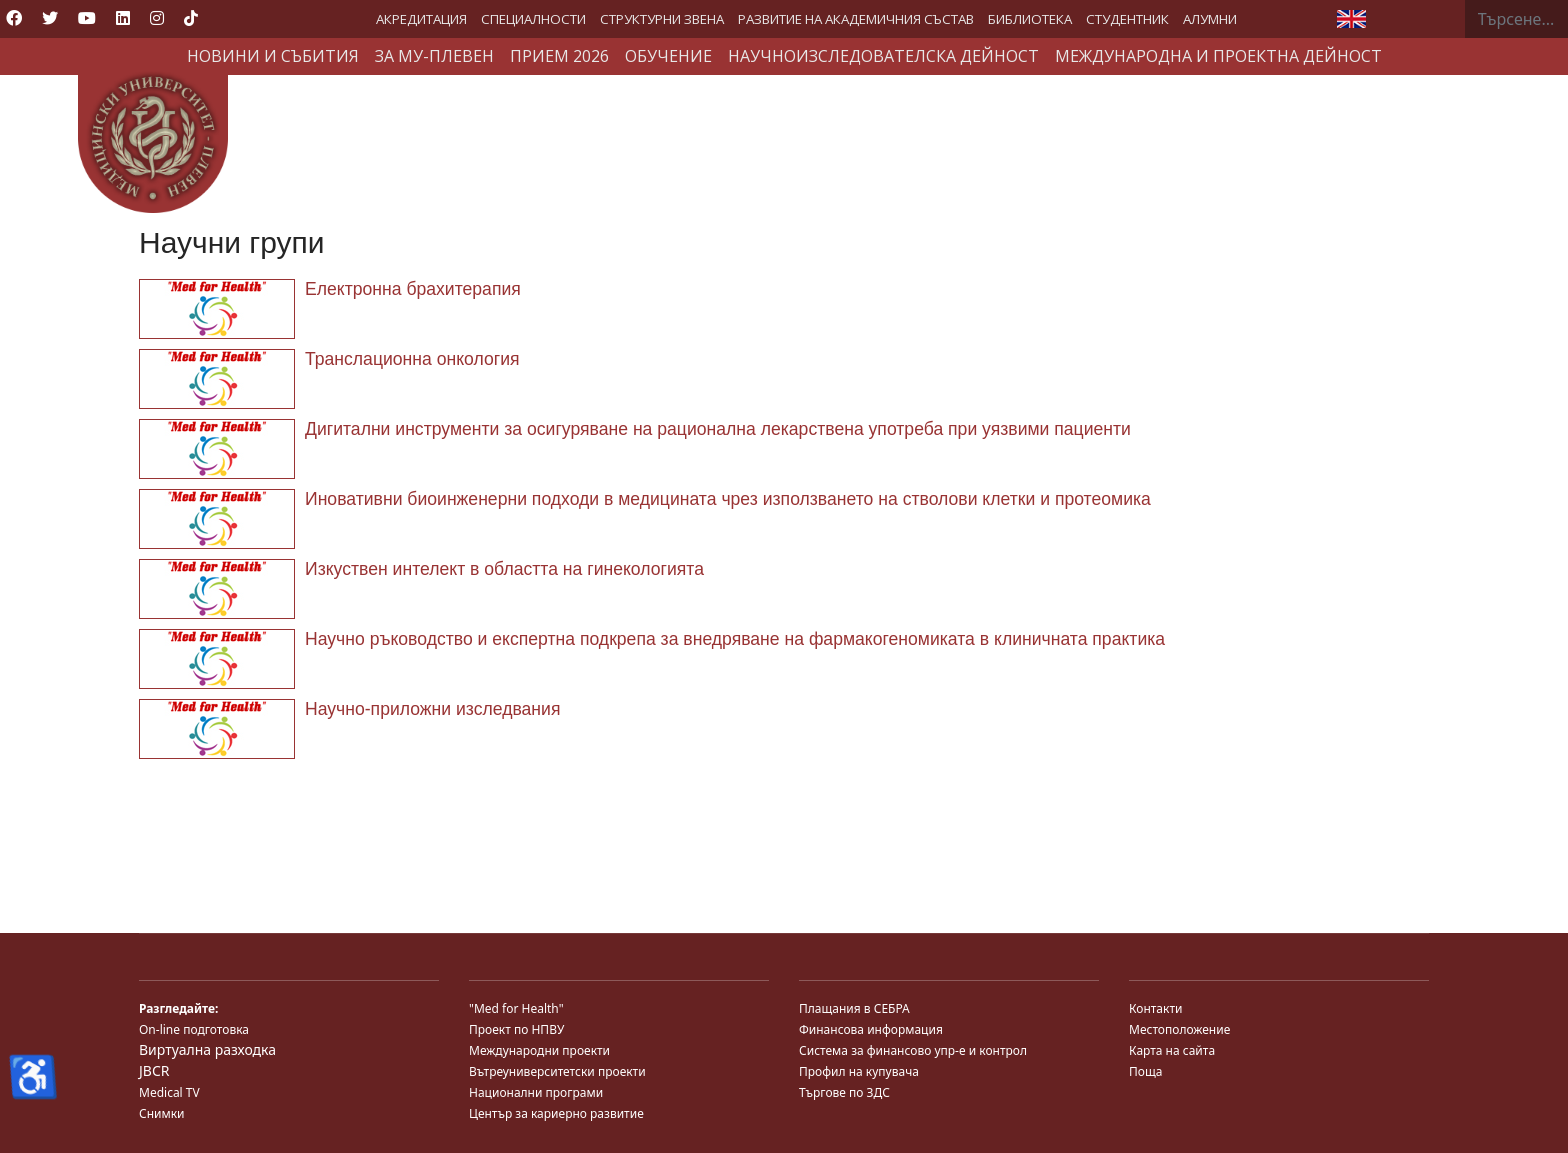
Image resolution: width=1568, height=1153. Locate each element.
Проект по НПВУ (516, 1029)
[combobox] (1516, 19)
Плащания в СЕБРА (854, 1008)
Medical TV (169, 1092)
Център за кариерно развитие (556, 1113)
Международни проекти (539, 1050)
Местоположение (1179, 1029)
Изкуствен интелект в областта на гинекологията (504, 569)
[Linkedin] (123, 18)
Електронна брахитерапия (413, 289)
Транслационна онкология (412, 359)
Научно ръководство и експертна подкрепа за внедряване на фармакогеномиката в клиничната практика (735, 639)
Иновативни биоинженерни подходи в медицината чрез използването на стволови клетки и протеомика (728, 499)
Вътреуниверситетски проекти (557, 1071)
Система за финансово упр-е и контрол (913, 1050)
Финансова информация (871, 1029)
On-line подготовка (194, 1029)
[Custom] (191, 18)
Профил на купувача (859, 1071)
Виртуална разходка (207, 1049)
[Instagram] (157, 18)
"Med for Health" (516, 1008)
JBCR (154, 1070)
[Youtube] (87, 18)
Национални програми (536, 1092)
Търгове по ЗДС (844, 1092)
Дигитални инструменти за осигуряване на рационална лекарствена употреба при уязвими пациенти (718, 429)
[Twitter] (50, 18)
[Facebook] (14, 18)
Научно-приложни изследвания (432, 709)
